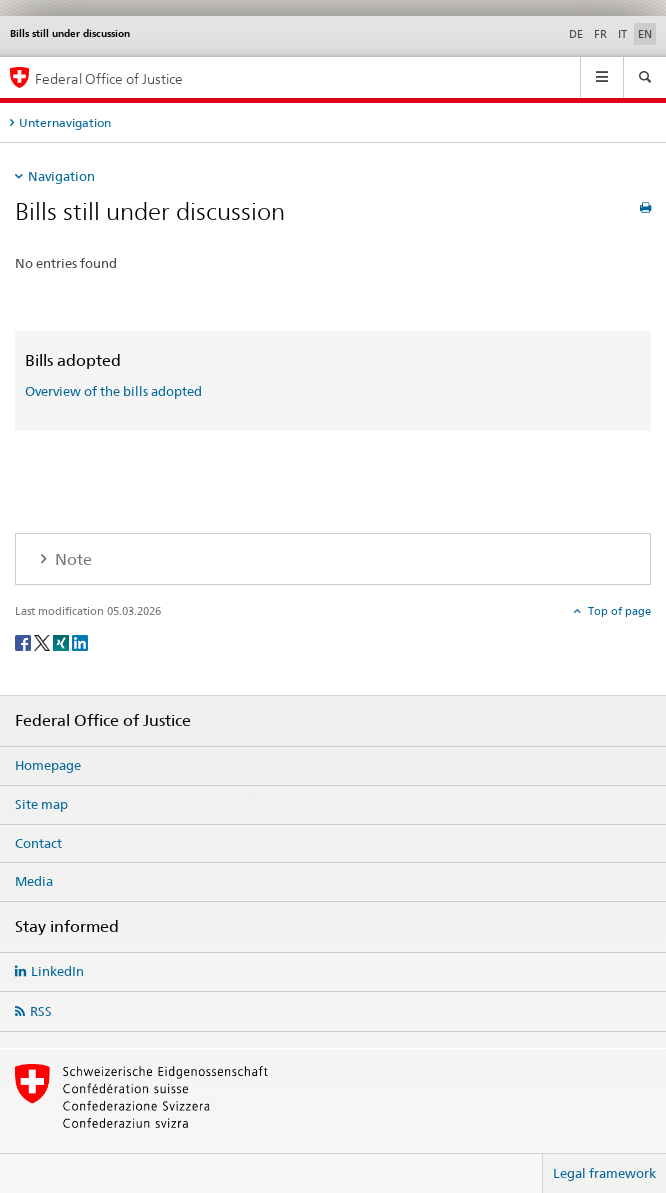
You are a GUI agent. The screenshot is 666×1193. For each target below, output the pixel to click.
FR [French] (600, 34)
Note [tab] (71, 559)
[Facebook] (24, 641)
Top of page (618, 611)
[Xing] (62, 641)
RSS (41, 1011)
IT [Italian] (622, 34)
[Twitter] (43, 641)
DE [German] (576, 34)
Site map (41, 804)
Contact (38, 843)
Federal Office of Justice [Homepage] (109, 78)
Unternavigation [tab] (65, 122)
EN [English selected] (645, 34)
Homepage (48, 765)
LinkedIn (57, 971)
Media (34, 881)
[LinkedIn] (80, 641)
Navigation (61, 176)
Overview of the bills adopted (113, 391)
